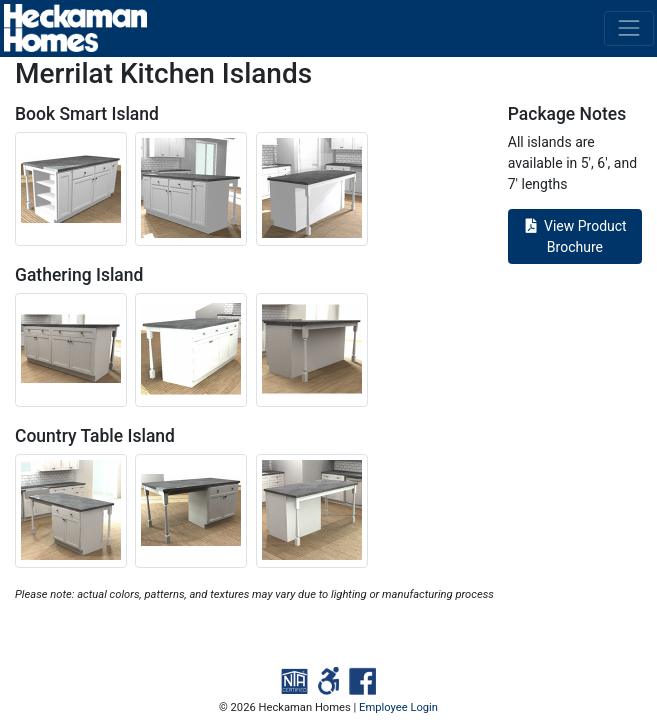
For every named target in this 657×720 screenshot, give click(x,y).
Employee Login (398, 707)
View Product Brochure (575, 236)
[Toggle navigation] (628, 28)
